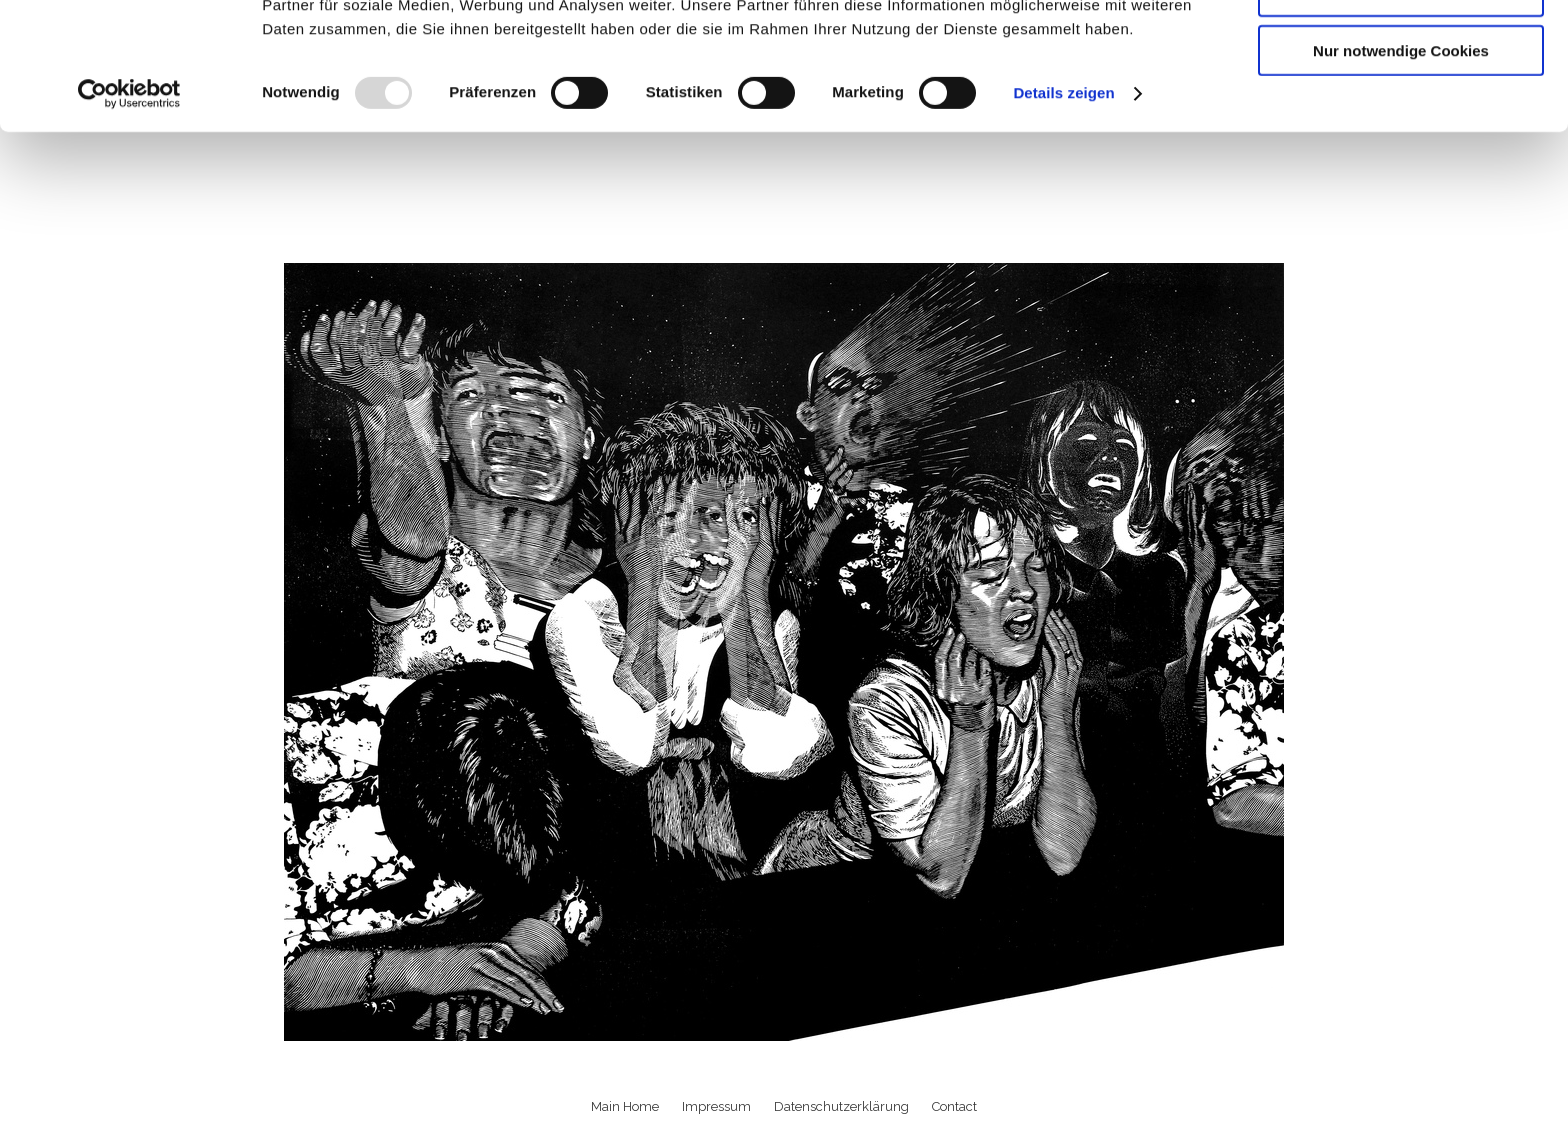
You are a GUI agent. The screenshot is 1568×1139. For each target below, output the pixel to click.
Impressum (716, 1106)
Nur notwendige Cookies (1401, 166)
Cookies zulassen (1401, 49)
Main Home (625, 1106)
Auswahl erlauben (1401, 108)
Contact (954, 1106)
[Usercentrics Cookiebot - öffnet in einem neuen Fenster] (129, 210)
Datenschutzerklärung (841, 1106)
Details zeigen (1063, 209)
